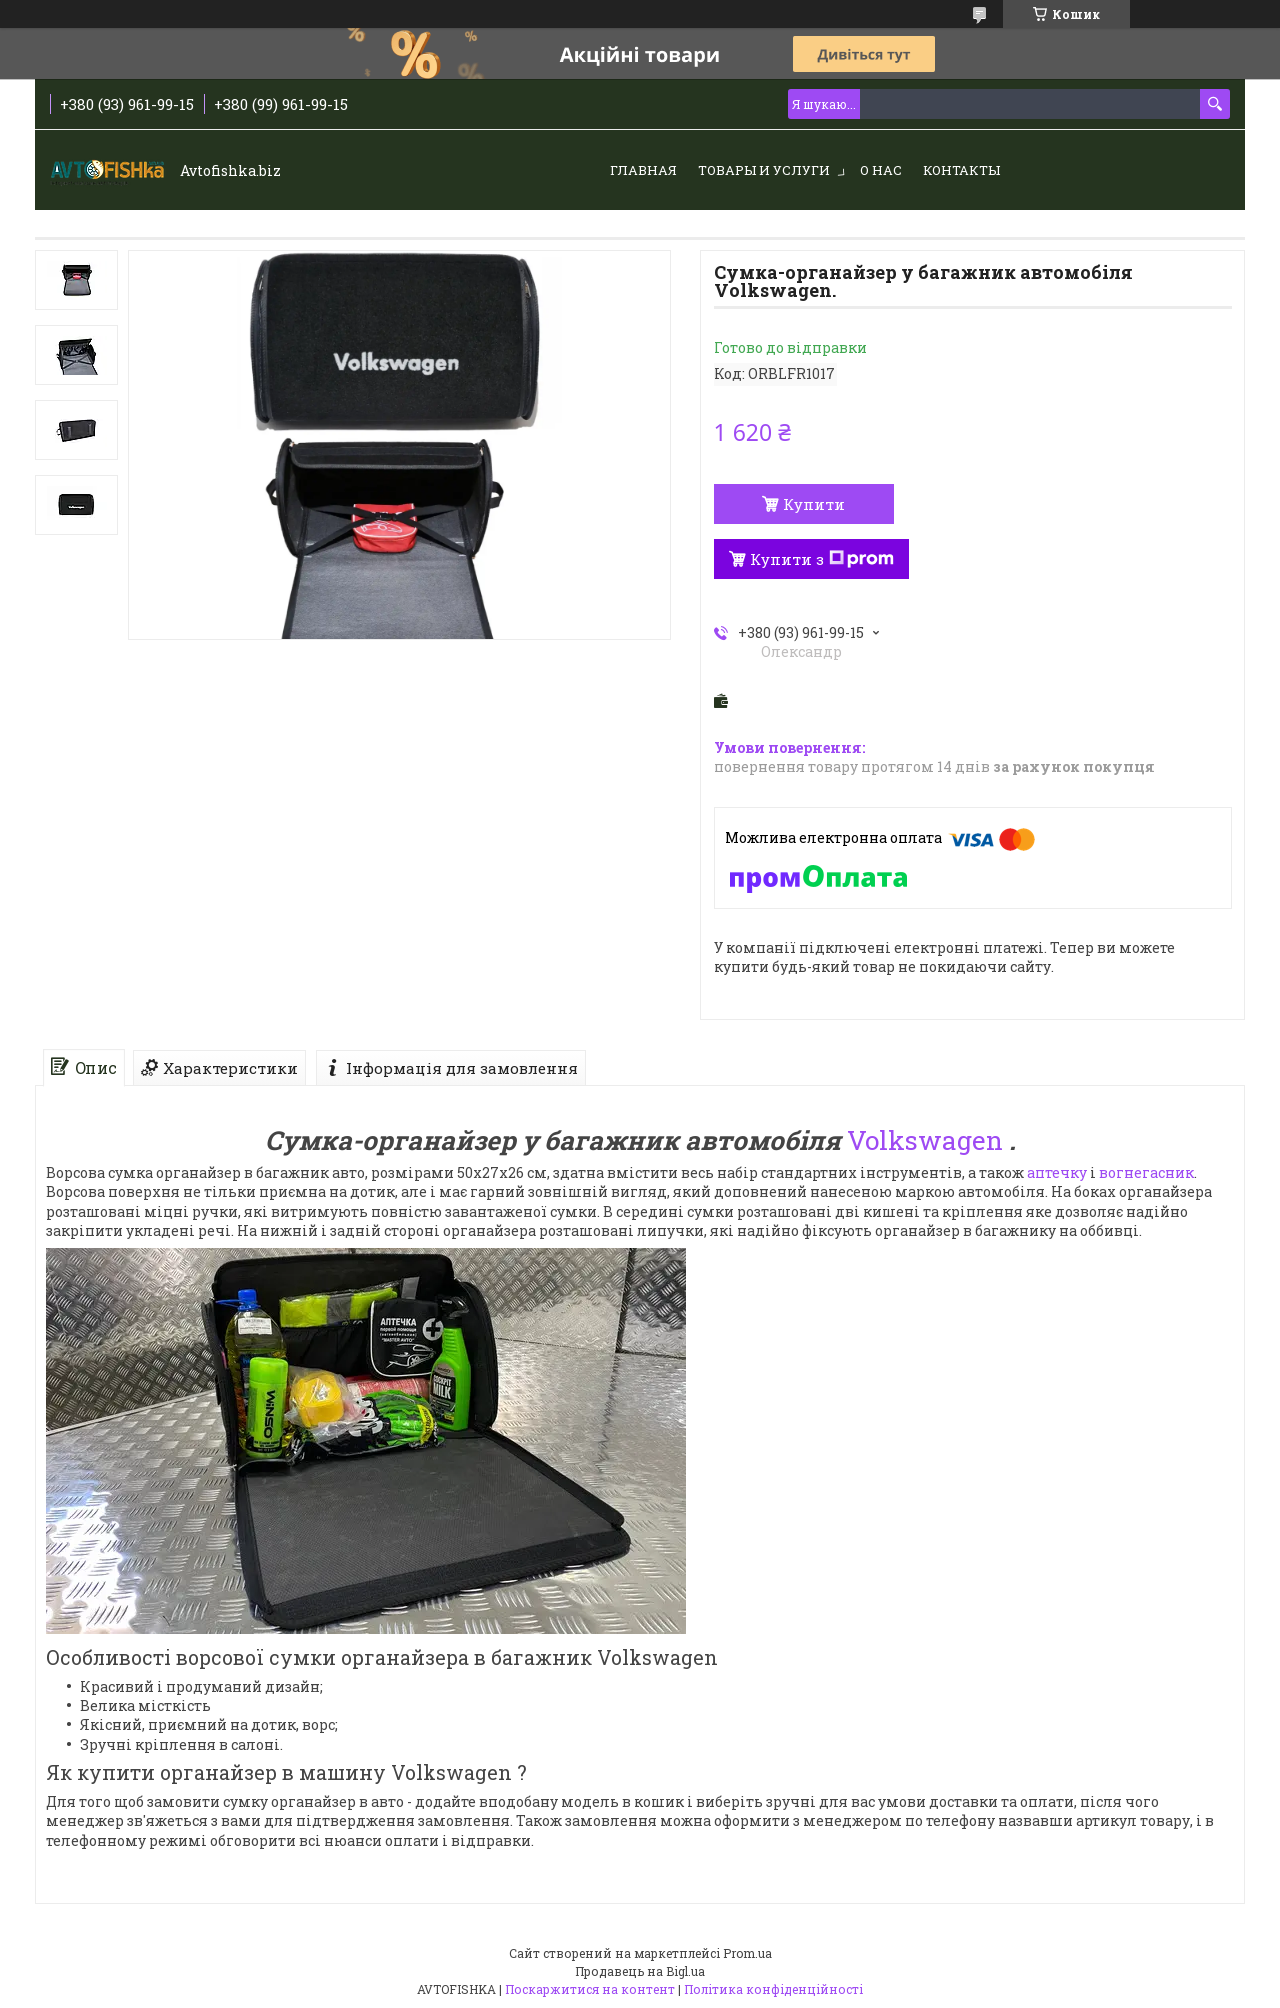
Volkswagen (925, 1140)
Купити (814, 504)
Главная (643, 170)
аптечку (1057, 1172)
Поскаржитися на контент (590, 1989)
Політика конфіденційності (773, 1989)
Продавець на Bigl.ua (640, 1971)
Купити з (822, 559)
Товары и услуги (764, 170)
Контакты (961, 170)
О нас (881, 170)
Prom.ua (747, 1953)
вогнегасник (1146, 1172)
